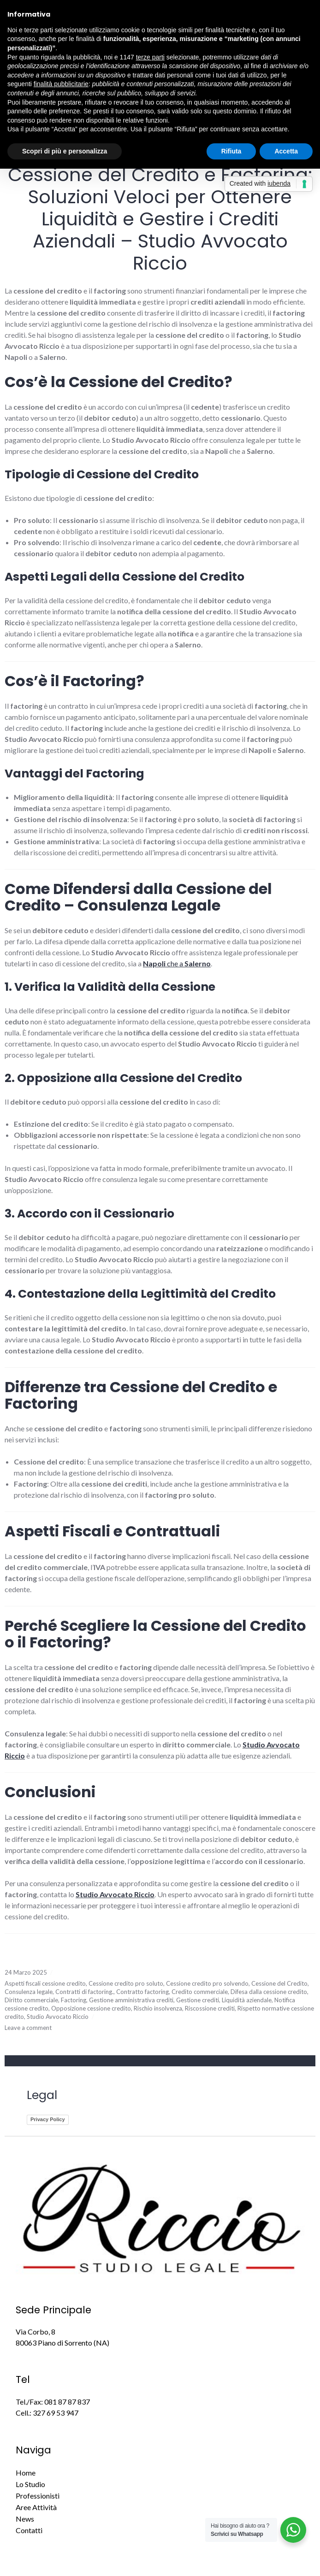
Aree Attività (36, 2507)
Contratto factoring (142, 1991)
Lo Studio (30, 2484)
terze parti (150, 57)
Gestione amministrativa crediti (131, 2000)
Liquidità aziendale (247, 2000)
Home (26, 2472)
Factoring (73, 2000)
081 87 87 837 (67, 2401)
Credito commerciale (200, 1991)
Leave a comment (28, 2027)
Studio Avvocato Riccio (58, 2016)
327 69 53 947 (55, 2412)
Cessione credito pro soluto (126, 1983)
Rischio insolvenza (158, 2008)
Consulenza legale (29, 1991)
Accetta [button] (286, 151)
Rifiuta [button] (231, 151)
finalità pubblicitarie (61, 84)
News (25, 2518)
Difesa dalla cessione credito (269, 1991)
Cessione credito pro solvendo (207, 1983)
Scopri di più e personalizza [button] (64, 151)
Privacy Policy (47, 2119)
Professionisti (37, 2495)
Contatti (29, 2530)
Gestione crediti (197, 2000)
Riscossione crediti (210, 2008)
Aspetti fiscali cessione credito (45, 1983)
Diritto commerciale (31, 2000)
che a (177, 963)
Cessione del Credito (279, 1983)
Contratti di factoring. (84, 1991)
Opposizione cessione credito (91, 2008)
